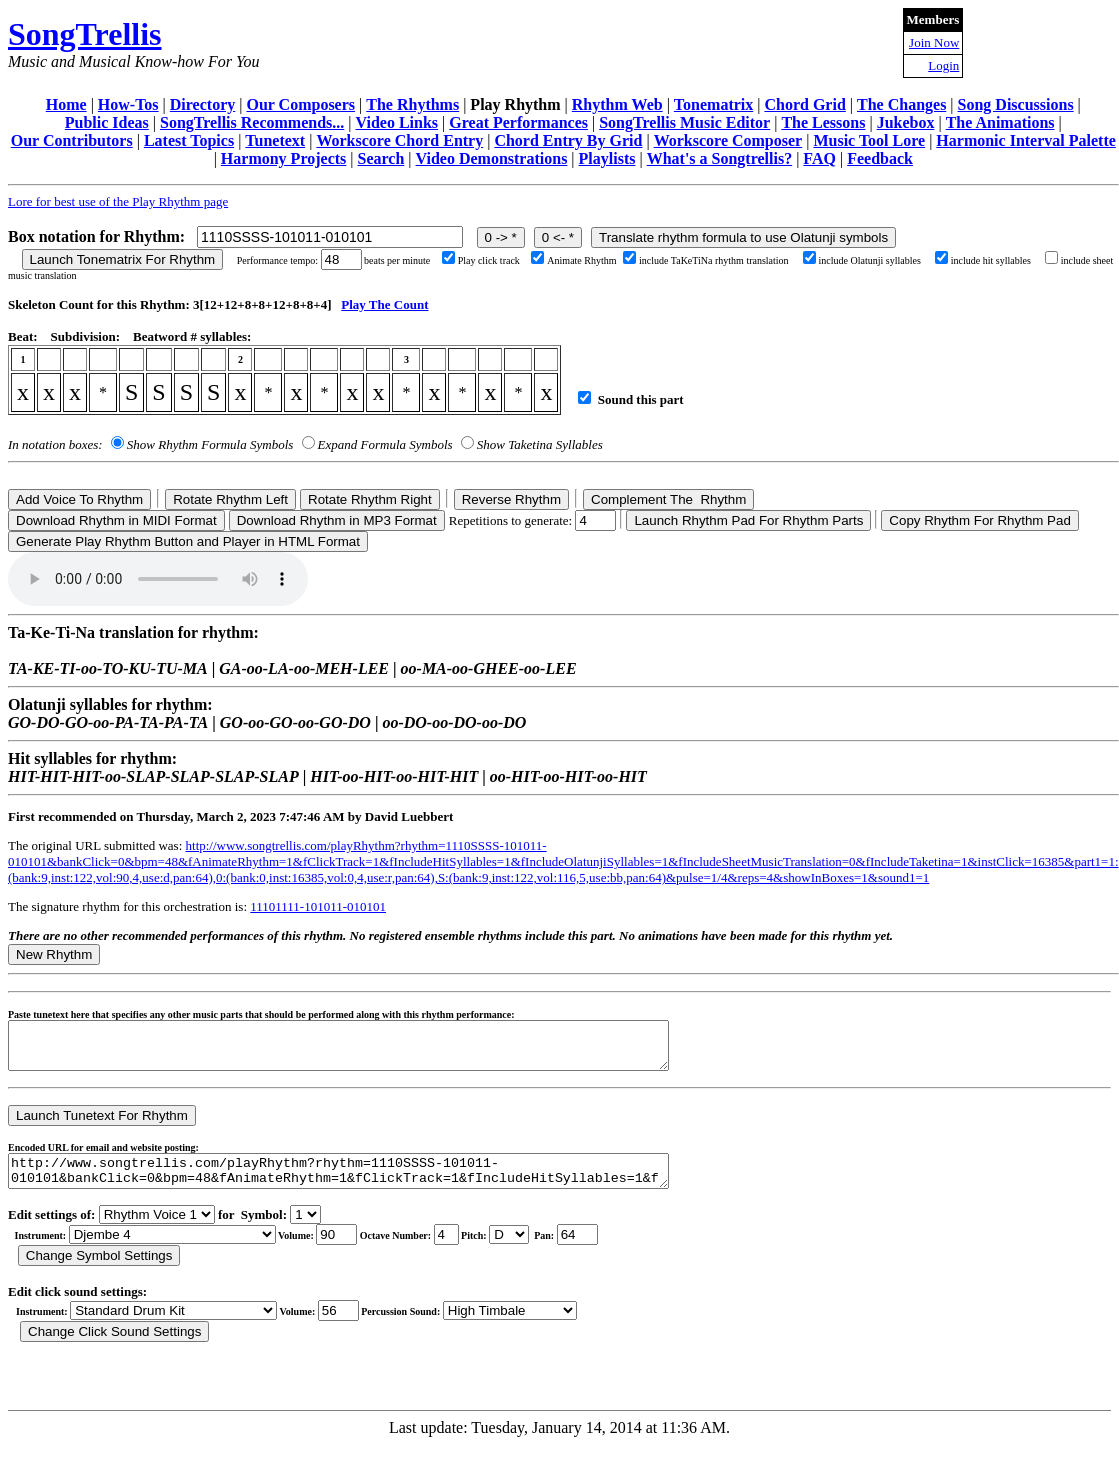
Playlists (607, 158)
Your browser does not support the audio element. (158, 579)
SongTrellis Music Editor (684, 122)
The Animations (1000, 122)
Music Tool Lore (869, 140)
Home (66, 104)
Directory (202, 104)
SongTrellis (85, 34)
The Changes (901, 104)
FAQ (819, 158)
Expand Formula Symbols (385, 444)
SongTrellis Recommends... (252, 122)
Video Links (397, 122)
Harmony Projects (283, 158)
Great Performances (518, 122)
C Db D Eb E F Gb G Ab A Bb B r (509, 1249)
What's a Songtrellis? (720, 158)
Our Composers (300, 104)
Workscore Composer (728, 140)
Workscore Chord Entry (399, 140)
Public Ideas (107, 122)
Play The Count (384, 304)
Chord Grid (804, 104)
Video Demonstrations (492, 158)
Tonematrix (713, 104)
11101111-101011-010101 (318, 906)
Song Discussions (1016, 104)
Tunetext (275, 140)
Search (381, 158)
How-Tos (128, 104)
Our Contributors (72, 140)
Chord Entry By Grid (568, 140)
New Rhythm (54, 954)
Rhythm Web (617, 104)
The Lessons (823, 122)
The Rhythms (412, 104)
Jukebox (906, 122)
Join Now (934, 42)
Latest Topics (189, 140)
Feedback (880, 158)
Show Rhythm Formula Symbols (210, 444)
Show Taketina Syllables (540, 444)
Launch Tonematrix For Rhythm (123, 259)
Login (943, 65)
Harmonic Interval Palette (1026, 140)
